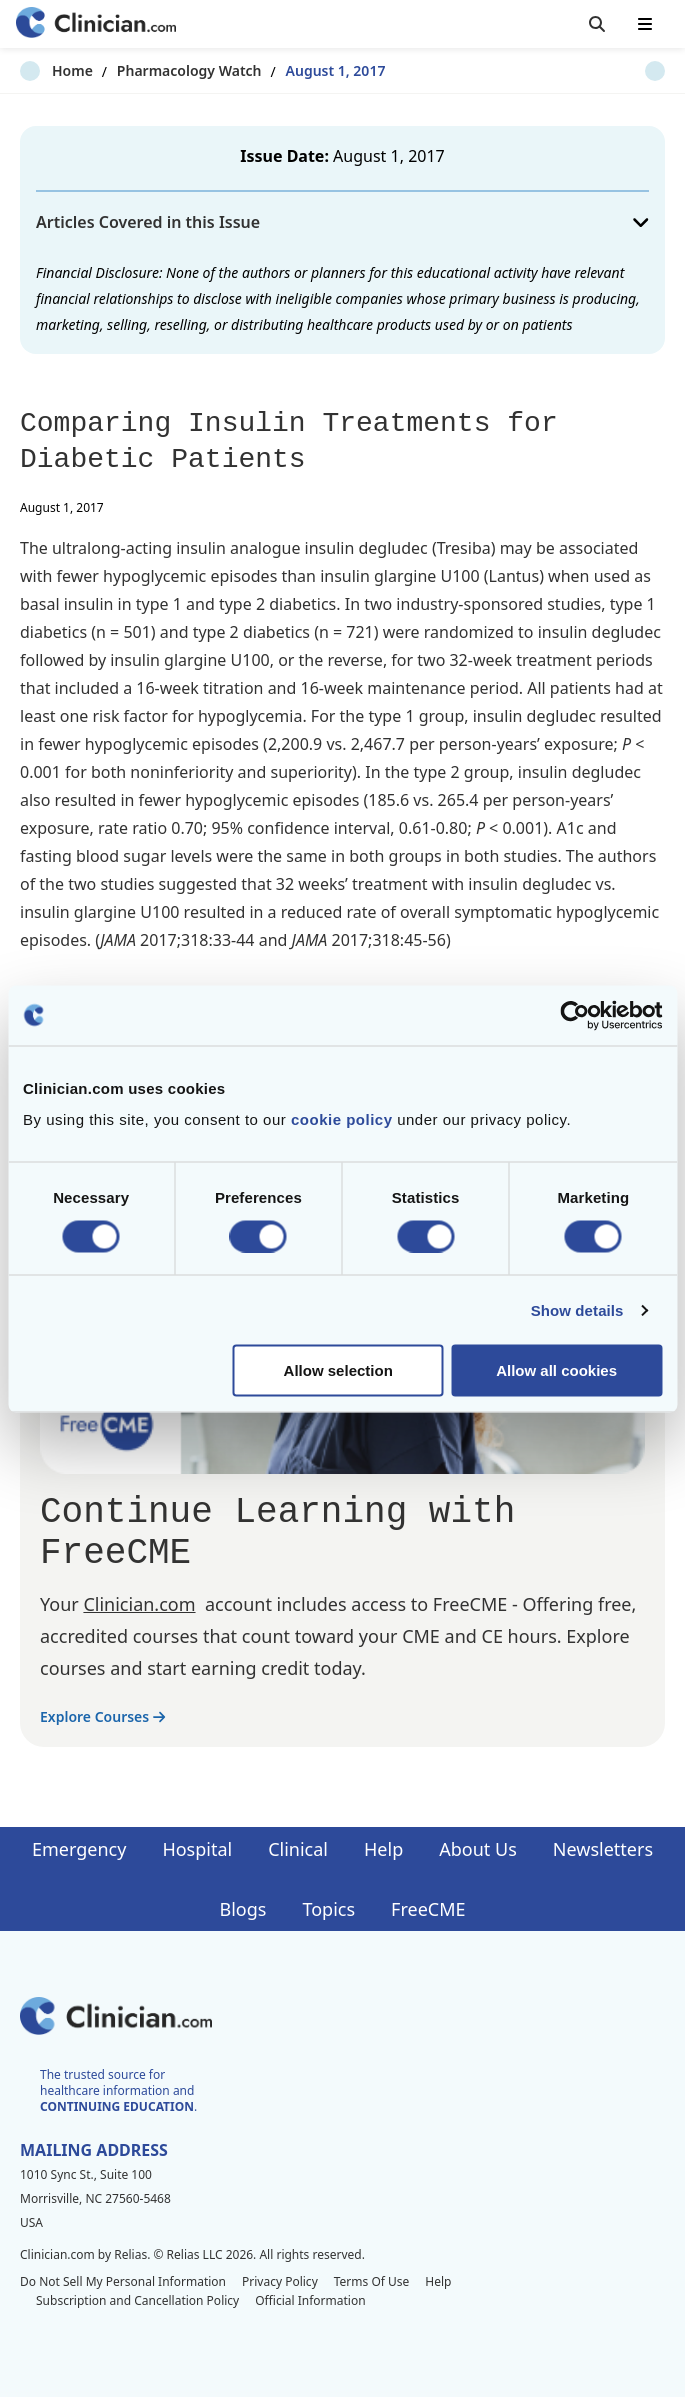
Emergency (79, 1849)
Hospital (197, 1849)
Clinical (298, 1849)
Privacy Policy (280, 2281)
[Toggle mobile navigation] (645, 24)
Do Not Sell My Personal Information (123, 2281)
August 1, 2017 (304, 70)
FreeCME (428, 1909)
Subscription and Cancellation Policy (137, 2300)
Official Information (310, 2300)
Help (383, 1849)
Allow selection (338, 1370)
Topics (328, 1909)
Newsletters (603, 1849)
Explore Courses (102, 1716)
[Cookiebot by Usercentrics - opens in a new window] (574, 1015)
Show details (577, 1309)
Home (40, 70)
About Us (478, 1849)
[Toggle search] (597, 24)
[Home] (96, 24)
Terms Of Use (372, 2281)
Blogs (243, 1909)
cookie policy (342, 1119)
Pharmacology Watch (157, 70)
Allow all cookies (556, 1370)
